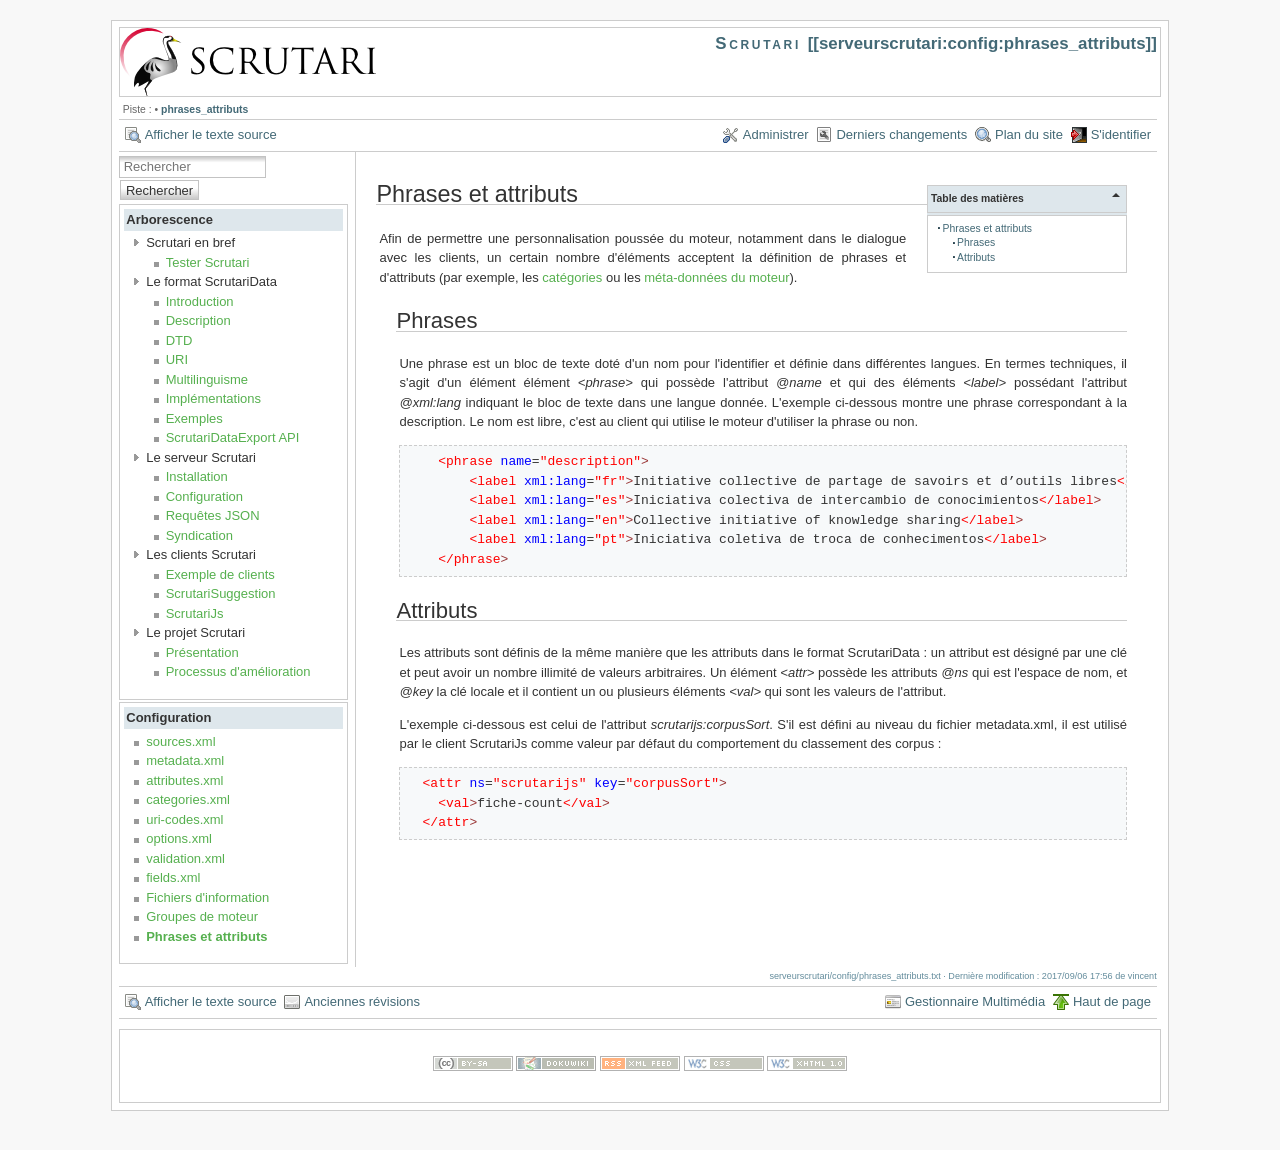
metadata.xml (185, 760)
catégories (572, 277)
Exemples (194, 418)
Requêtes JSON (213, 515)
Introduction (200, 301)
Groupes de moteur (202, 916)
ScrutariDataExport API (233, 437)
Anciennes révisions (362, 1001)
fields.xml (173, 877)
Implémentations (213, 398)
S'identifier (1121, 134)
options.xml (179, 838)
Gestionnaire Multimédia (975, 1001)
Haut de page (1112, 1001)
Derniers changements (901, 134)
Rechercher (159, 190)
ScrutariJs (195, 613)
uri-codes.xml (184, 819)
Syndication (199, 535)
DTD (179, 340)
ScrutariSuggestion (221, 593)
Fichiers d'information (207, 897)
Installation (197, 476)
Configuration (204, 496)
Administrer (776, 134)
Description (198, 320)
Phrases (976, 242)
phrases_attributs (204, 109)
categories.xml (188, 799)
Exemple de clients (220, 574)
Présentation (202, 652)
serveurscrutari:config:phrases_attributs (982, 43)
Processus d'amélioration (238, 671)
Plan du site (1029, 134)
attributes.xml (184, 780)
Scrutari (758, 43)
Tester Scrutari (208, 262)
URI (177, 359)
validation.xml (185, 858)
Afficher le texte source (211, 134)
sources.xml (180, 741)
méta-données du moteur (716, 277)
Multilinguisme (207, 379)
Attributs (976, 257)
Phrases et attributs (206, 936)
